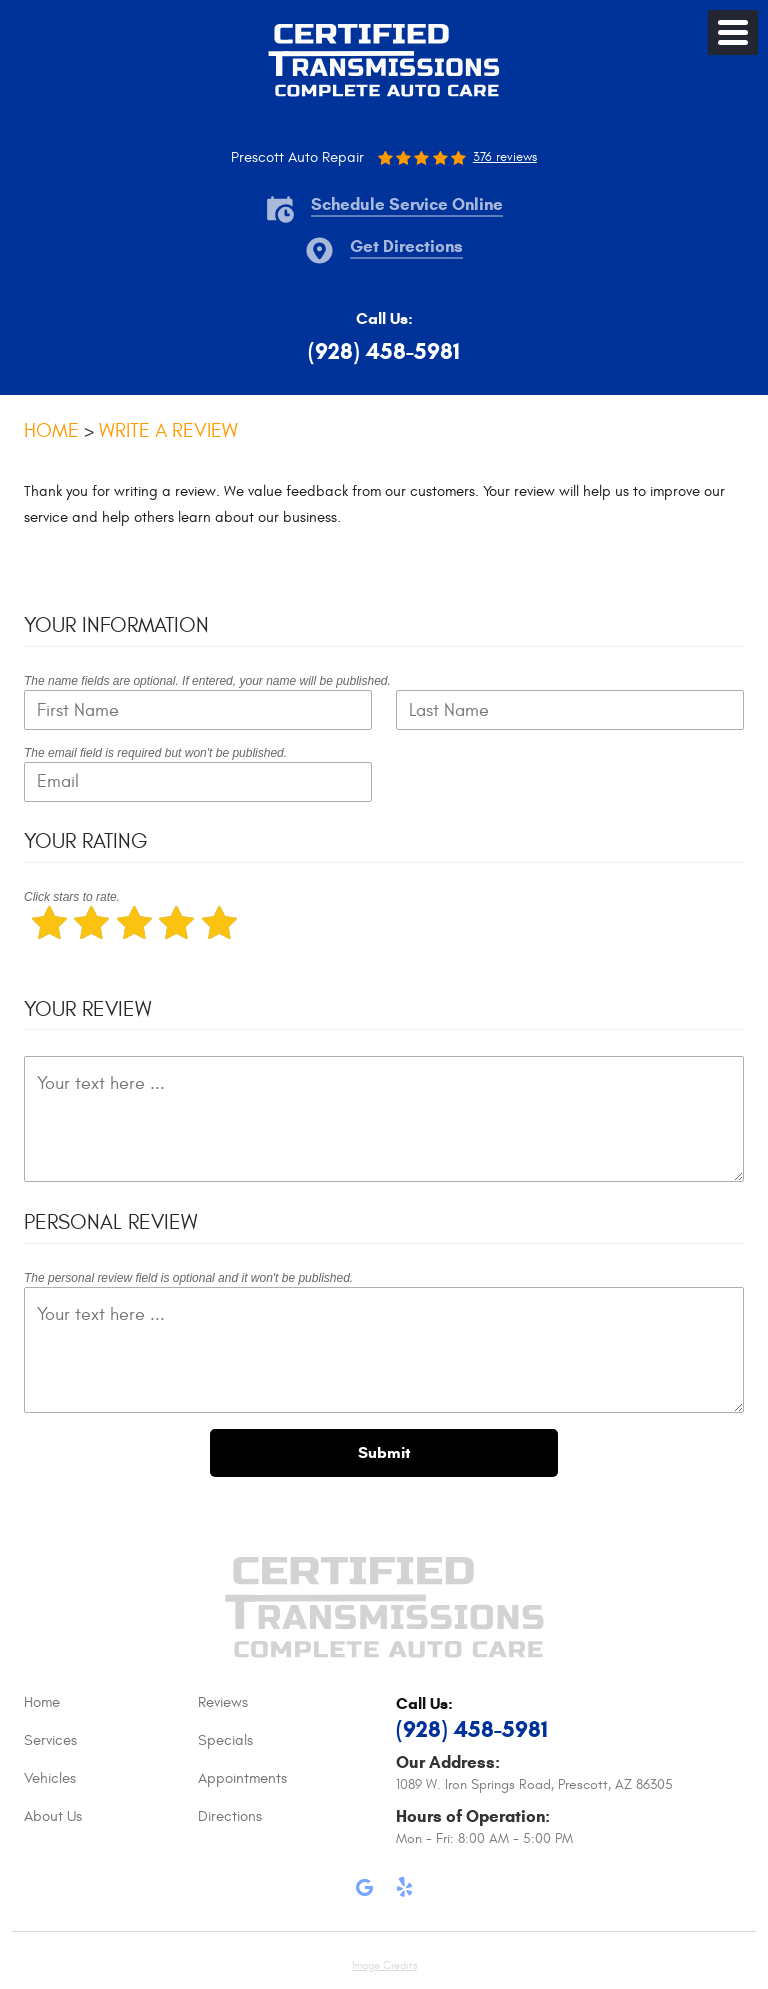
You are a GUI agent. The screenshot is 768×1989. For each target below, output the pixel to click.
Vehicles (50, 1778)
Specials (225, 1740)
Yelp (404, 1891)
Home (51, 430)
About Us (53, 1816)
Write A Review (168, 430)
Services (50, 1740)
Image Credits (384, 1965)
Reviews (223, 1702)
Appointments (242, 1778)
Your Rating (86, 841)
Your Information (116, 625)
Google (364, 1891)
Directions (230, 1816)
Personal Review (110, 1222)
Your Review (87, 1009)
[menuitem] (111, 1703)
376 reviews (505, 157)
